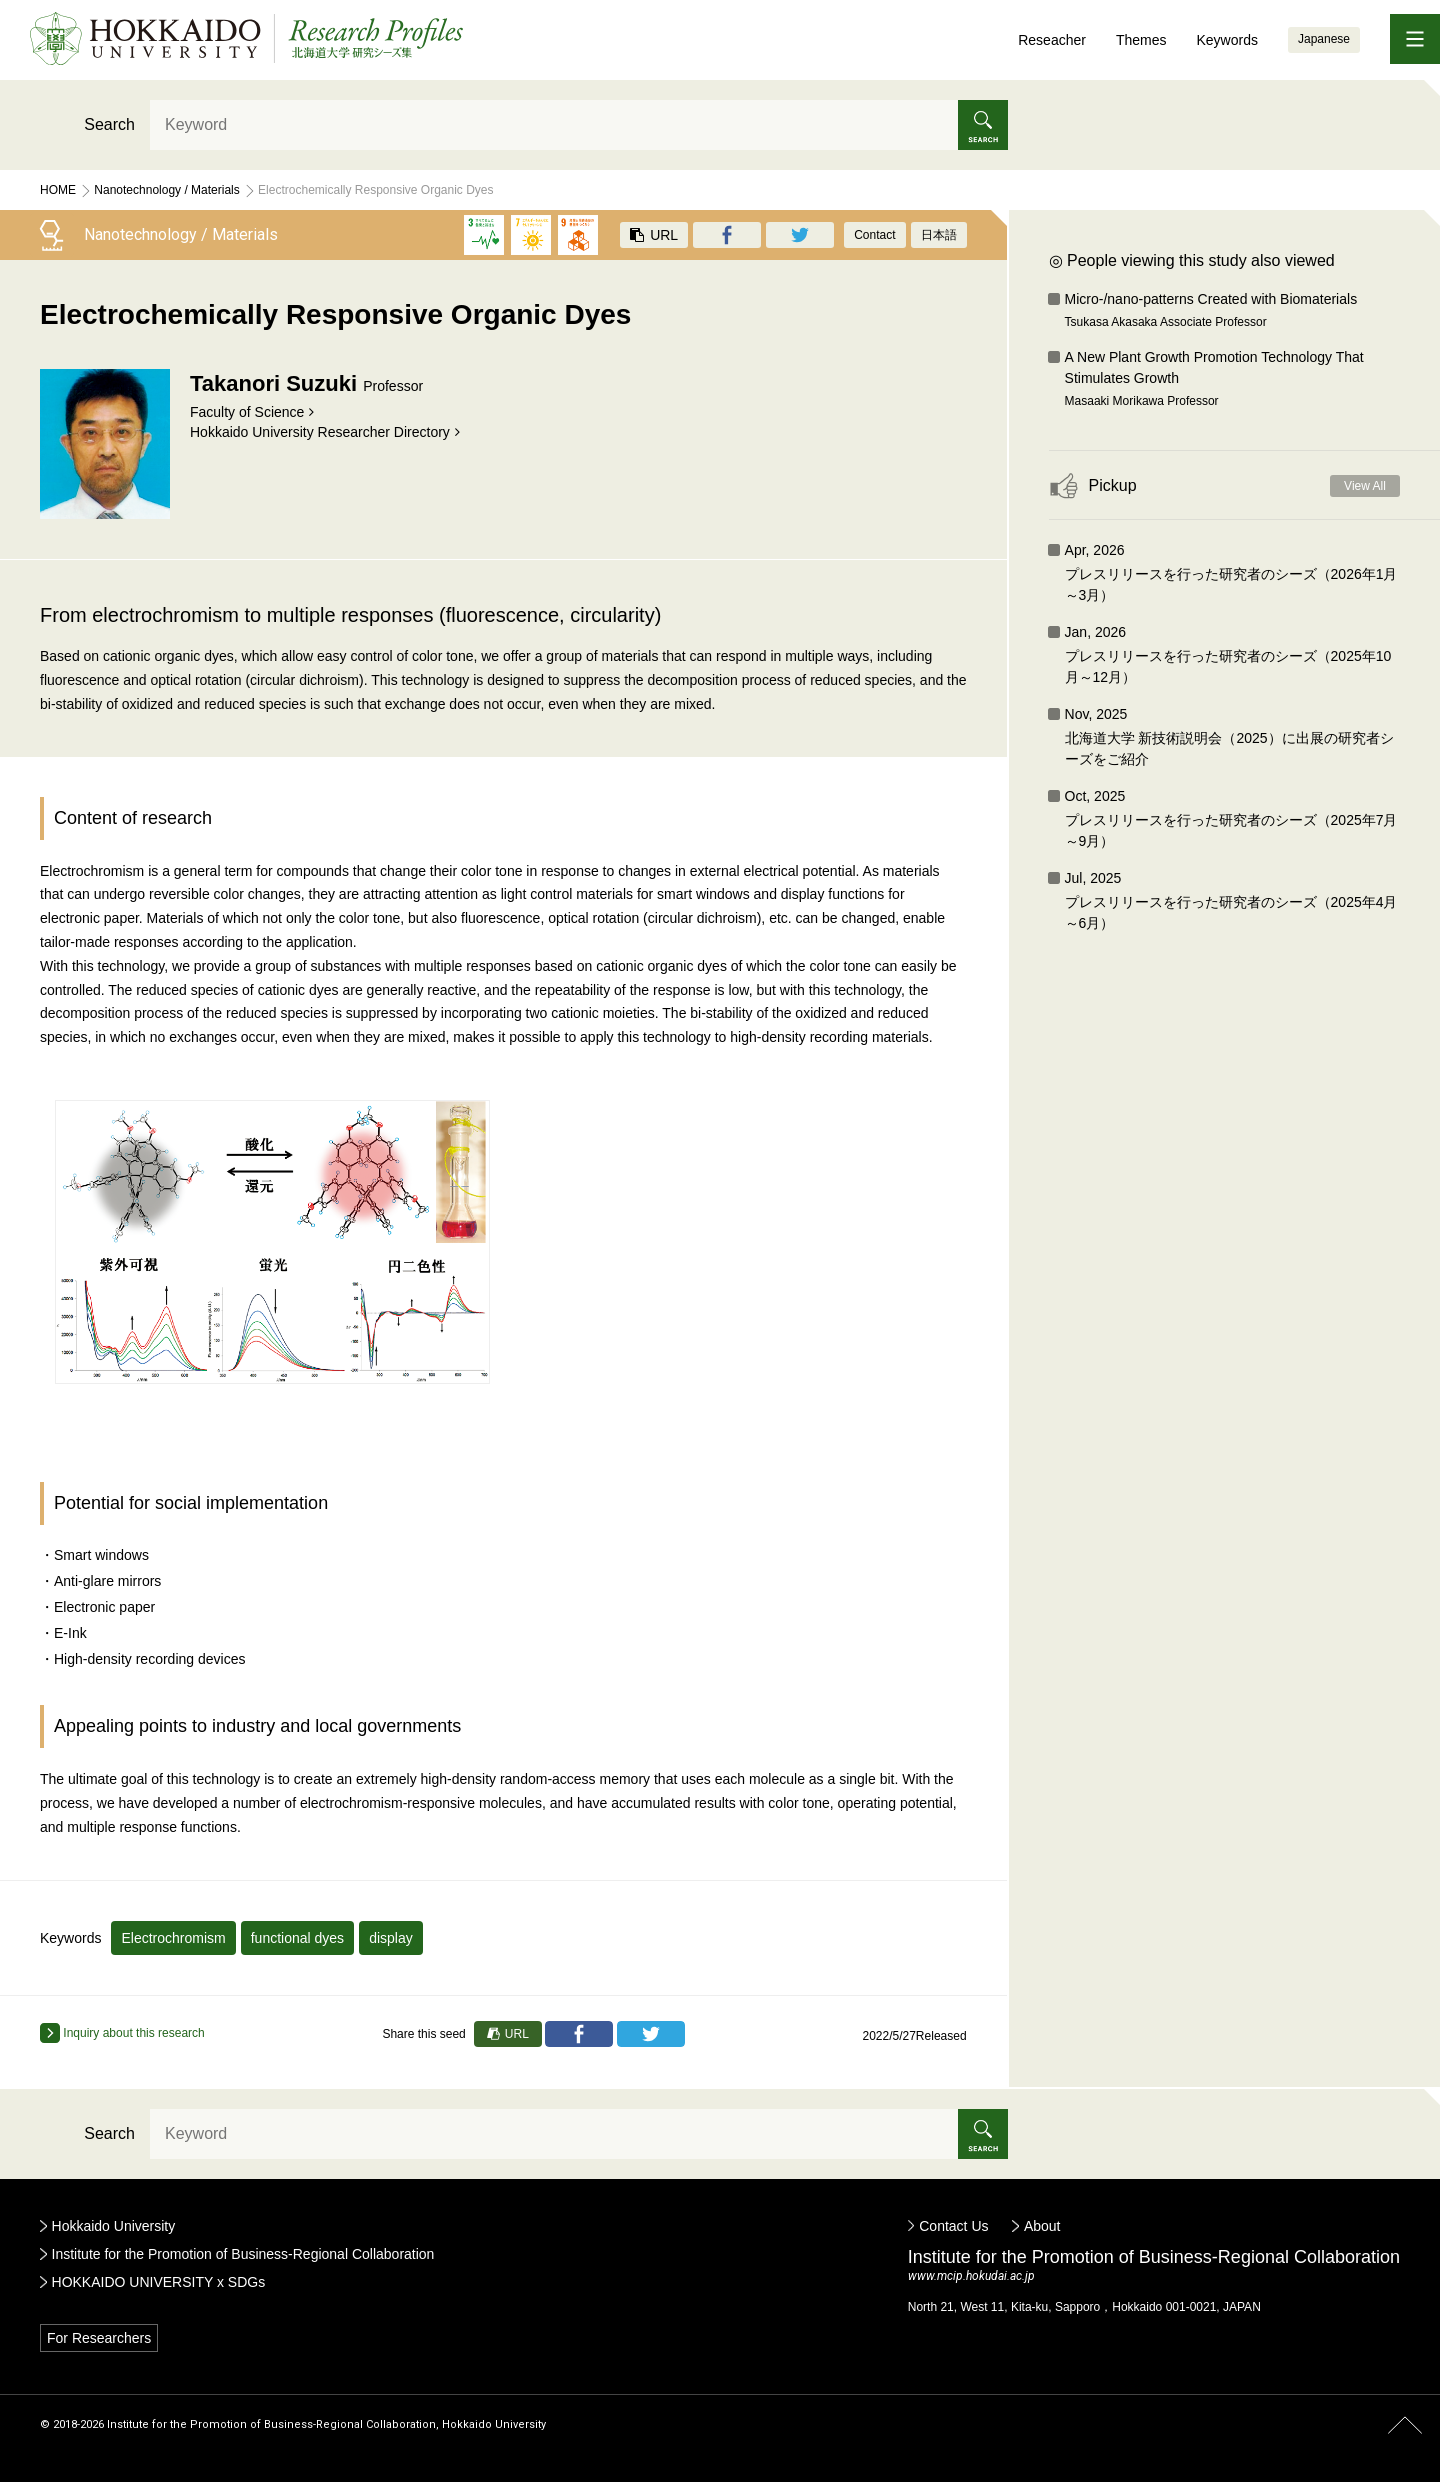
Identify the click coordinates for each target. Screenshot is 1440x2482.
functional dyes (297, 1938)
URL (654, 235)
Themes (1141, 40)
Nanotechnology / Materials (166, 190)
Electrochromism (173, 1938)
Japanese (1324, 39)
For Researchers (99, 2338)
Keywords (1226, 40)
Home (58, 190)
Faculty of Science (247, 412)
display (391, 1938)
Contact (874, 235)
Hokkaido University (114, 2226)
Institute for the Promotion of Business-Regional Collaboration (243, 2254)
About (1042, 2226)
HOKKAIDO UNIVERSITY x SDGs (159, 2282)
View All (1365, 486)
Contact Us (953, 2226)
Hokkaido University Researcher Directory (320, 432)
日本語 (939, 235)
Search (109, 124)
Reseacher (1052, 40)
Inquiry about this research (122, 2033)
